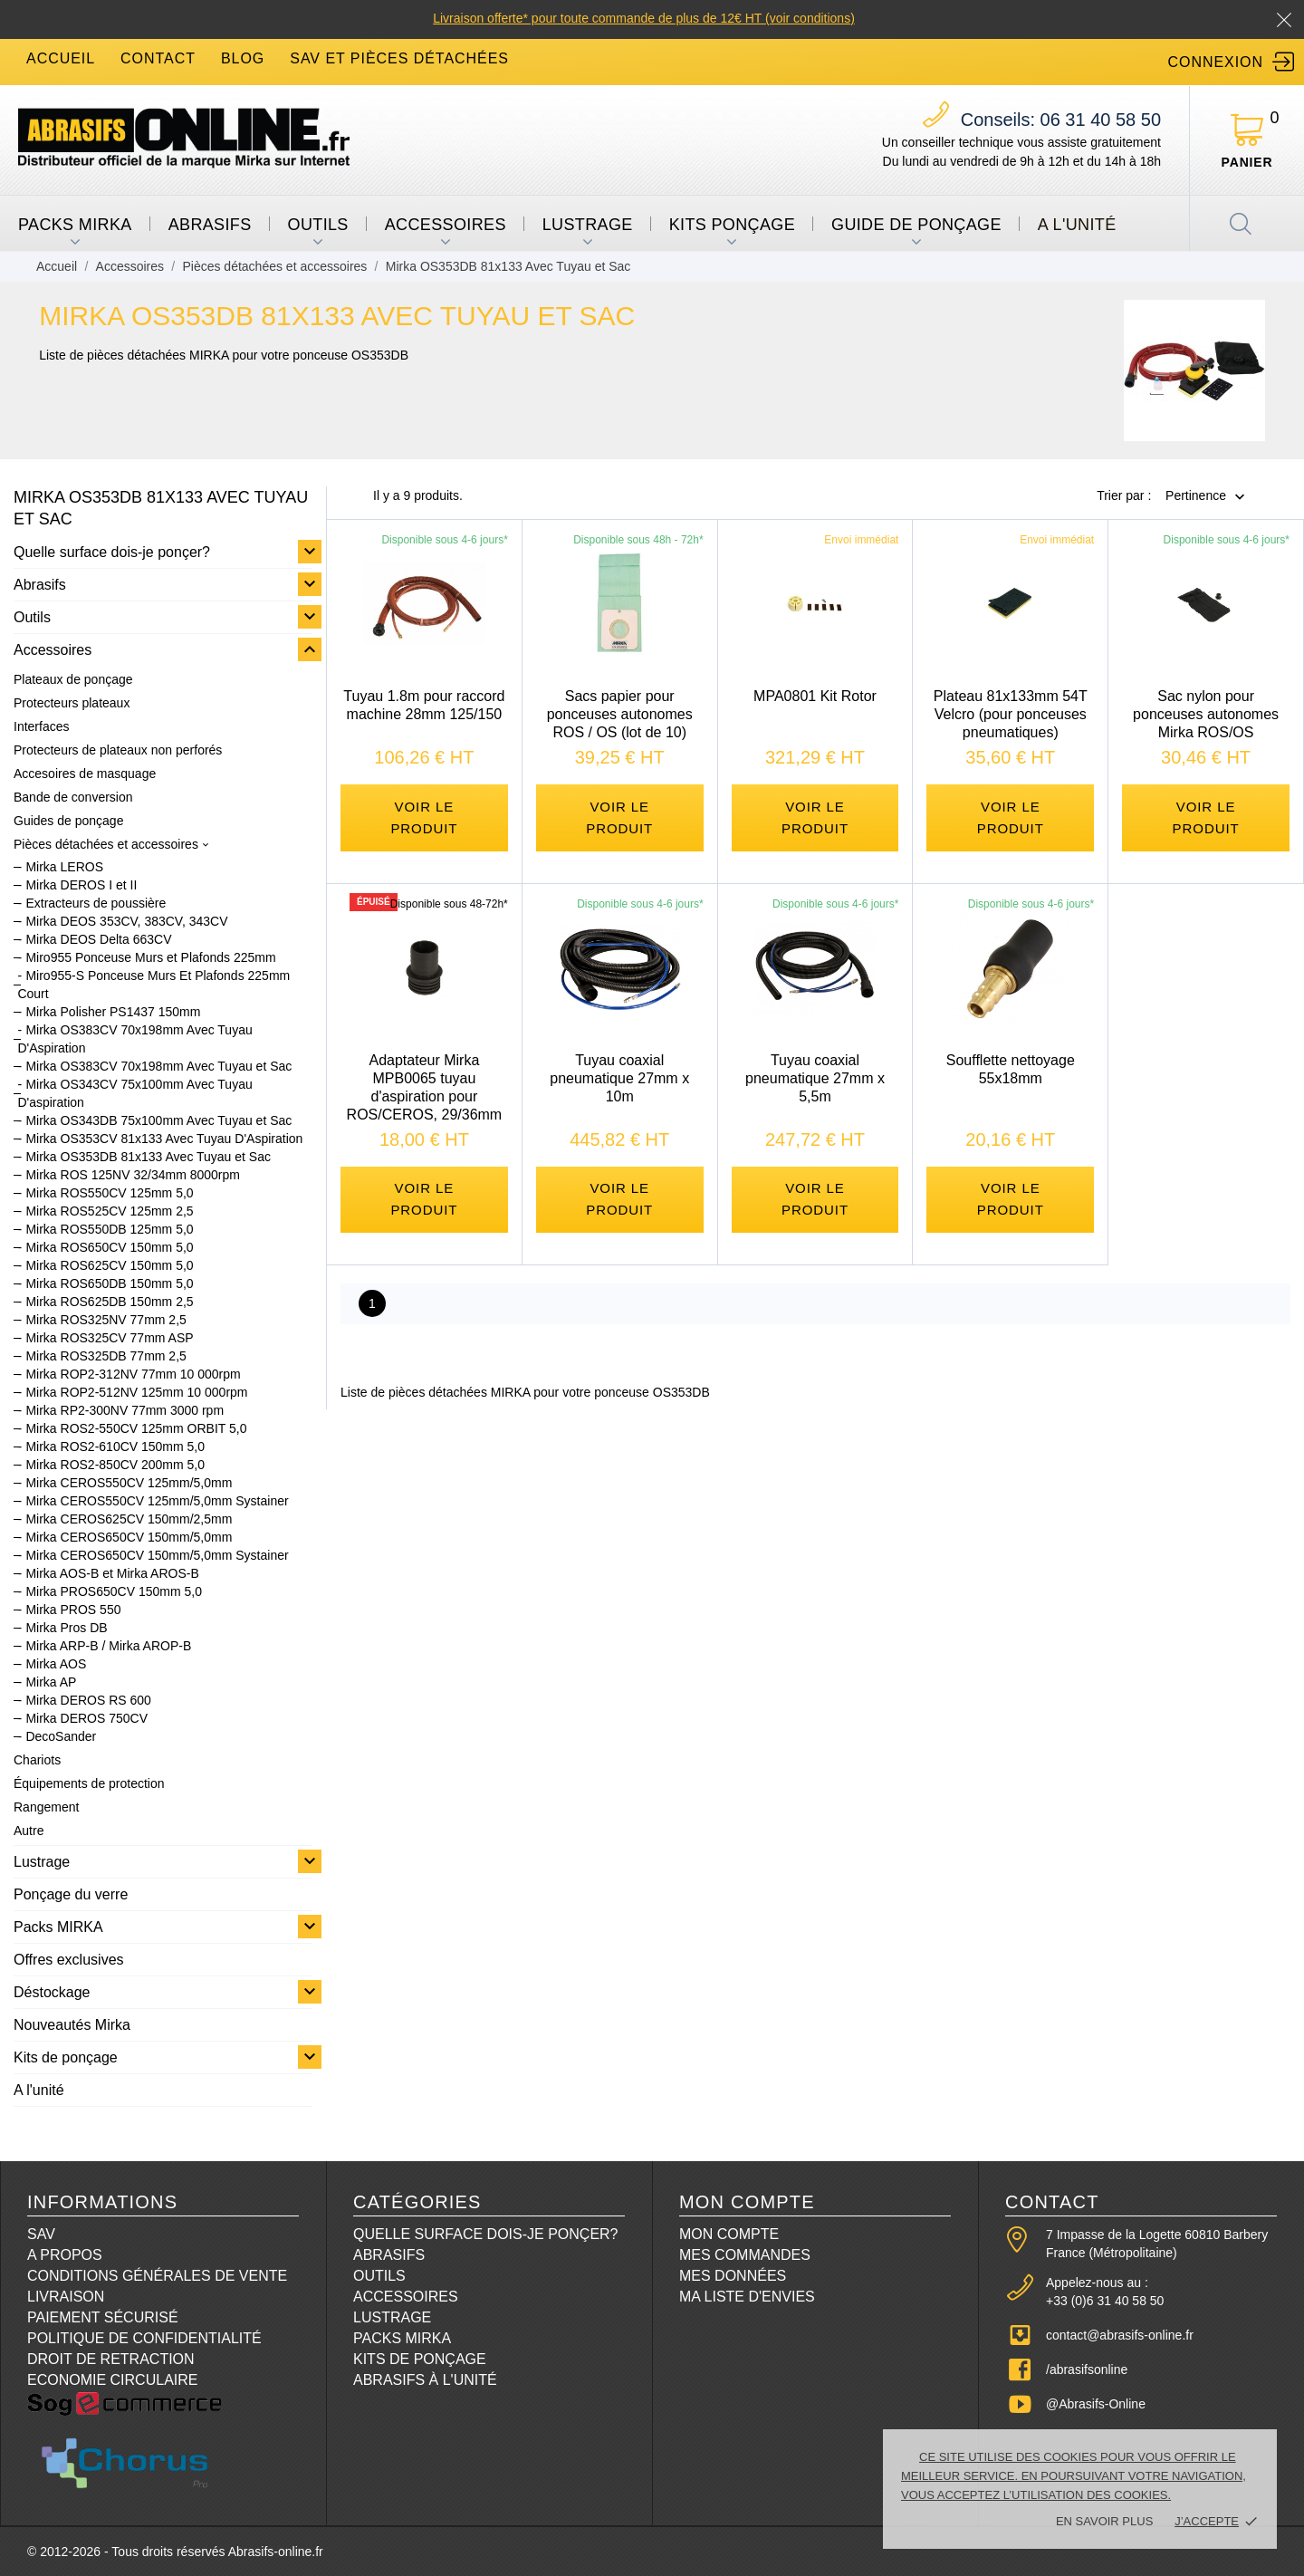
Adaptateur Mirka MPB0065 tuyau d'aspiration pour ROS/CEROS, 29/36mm (425, 1091)
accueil (60, 58)
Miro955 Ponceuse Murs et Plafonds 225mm (150, 957)
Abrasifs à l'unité (425, 2380)
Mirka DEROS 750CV (86, 1718)
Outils (318, 225)
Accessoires (445, 225)
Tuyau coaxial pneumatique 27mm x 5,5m (815, 1082)
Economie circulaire (112, 2380)
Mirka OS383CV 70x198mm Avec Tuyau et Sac (158, 1066)
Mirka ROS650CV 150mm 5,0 (109, 1247)
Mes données (732, 2275)
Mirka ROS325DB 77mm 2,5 (105, 1356)
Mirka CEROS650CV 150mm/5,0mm (128, 1537)
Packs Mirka (402, 2338)
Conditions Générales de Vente (157, 2275)
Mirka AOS (55, 1664)
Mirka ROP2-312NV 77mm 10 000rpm (132, 1374)
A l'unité (1077, 225)
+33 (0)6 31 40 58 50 (1105, 2300)
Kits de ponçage (66, 2057)
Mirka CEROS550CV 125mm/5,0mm (128, 1482)
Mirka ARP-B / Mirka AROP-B (108, 1646)
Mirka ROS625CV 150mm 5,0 (109, 1265)
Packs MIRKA (75, 225)
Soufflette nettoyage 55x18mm (1010, 1073)
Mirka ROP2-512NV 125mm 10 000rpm (136, 1392)
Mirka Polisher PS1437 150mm (112, 1011)
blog (242, 58)
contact (158, 58)
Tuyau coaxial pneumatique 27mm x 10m (619, 1082)
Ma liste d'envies (747, 2296)
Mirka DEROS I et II (81, 885)
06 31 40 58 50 (1061, 120)
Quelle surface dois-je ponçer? (112, 552)
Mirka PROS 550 (72, 1609)
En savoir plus (1104, 2521)
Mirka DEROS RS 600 (87, 1700)
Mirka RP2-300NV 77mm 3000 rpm (124, 1410)
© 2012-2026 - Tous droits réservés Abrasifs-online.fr (175, 2551)
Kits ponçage (732, 225)
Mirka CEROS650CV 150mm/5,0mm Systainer (156, 1555)
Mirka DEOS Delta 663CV (98, 939)
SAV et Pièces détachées (399, 58)
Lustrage (587, 225)
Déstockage (52, 1992)
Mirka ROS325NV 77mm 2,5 (105, 1319)
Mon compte (729, 2234)
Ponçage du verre (71, 1894)
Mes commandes (744, 2255)
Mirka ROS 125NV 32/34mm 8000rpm (132, 1175)
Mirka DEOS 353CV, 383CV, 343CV (126, 921)
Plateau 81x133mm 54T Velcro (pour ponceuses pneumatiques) (1011, 714)
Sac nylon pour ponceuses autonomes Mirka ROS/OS (1206, 714)
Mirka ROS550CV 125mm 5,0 (109, 1193)
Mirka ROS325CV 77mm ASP (109, 1338)
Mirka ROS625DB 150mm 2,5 (109, 1301)
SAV (41, 2234)
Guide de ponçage (916, 225)
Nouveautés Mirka (72, 2025)
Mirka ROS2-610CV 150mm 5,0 (115, 1446)
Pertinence (1195, 496)
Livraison (65, 2296)
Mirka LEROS (64, 867)
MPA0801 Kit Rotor (815, 696)
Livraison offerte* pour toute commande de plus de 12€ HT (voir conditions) (644, 18)
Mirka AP (50, 1682)
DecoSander (60, 1736)
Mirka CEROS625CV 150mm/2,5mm (128, 1519)
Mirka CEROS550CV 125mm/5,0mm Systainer (156, 1501)
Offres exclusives (69, 1959)
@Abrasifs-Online (1096, 2404)
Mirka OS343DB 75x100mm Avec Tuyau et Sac (158, 1120)
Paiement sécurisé (102, 2317)
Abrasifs (210, 225)
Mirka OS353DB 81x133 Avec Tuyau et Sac (148, 1156)
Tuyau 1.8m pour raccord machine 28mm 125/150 (423, 705)
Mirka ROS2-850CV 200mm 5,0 (115, 1464)
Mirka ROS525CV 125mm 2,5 (109, 1211)
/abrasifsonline (1086, 2369)
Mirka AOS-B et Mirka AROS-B (111, 1573)
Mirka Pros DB (66, 1627)
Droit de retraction (111, 2359)
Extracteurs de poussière (95, 903)
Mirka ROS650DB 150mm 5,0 (109, 1283)
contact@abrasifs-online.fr (1120, 2335)
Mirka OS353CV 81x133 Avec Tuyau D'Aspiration (163, 1138)
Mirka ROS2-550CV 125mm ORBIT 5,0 (135, 1428)
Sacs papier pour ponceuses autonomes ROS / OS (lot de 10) (620, 714)
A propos (64, 2255)
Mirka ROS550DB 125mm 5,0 (109, 1229)
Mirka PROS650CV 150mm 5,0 (113, 1591)
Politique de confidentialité (144, 2338)
